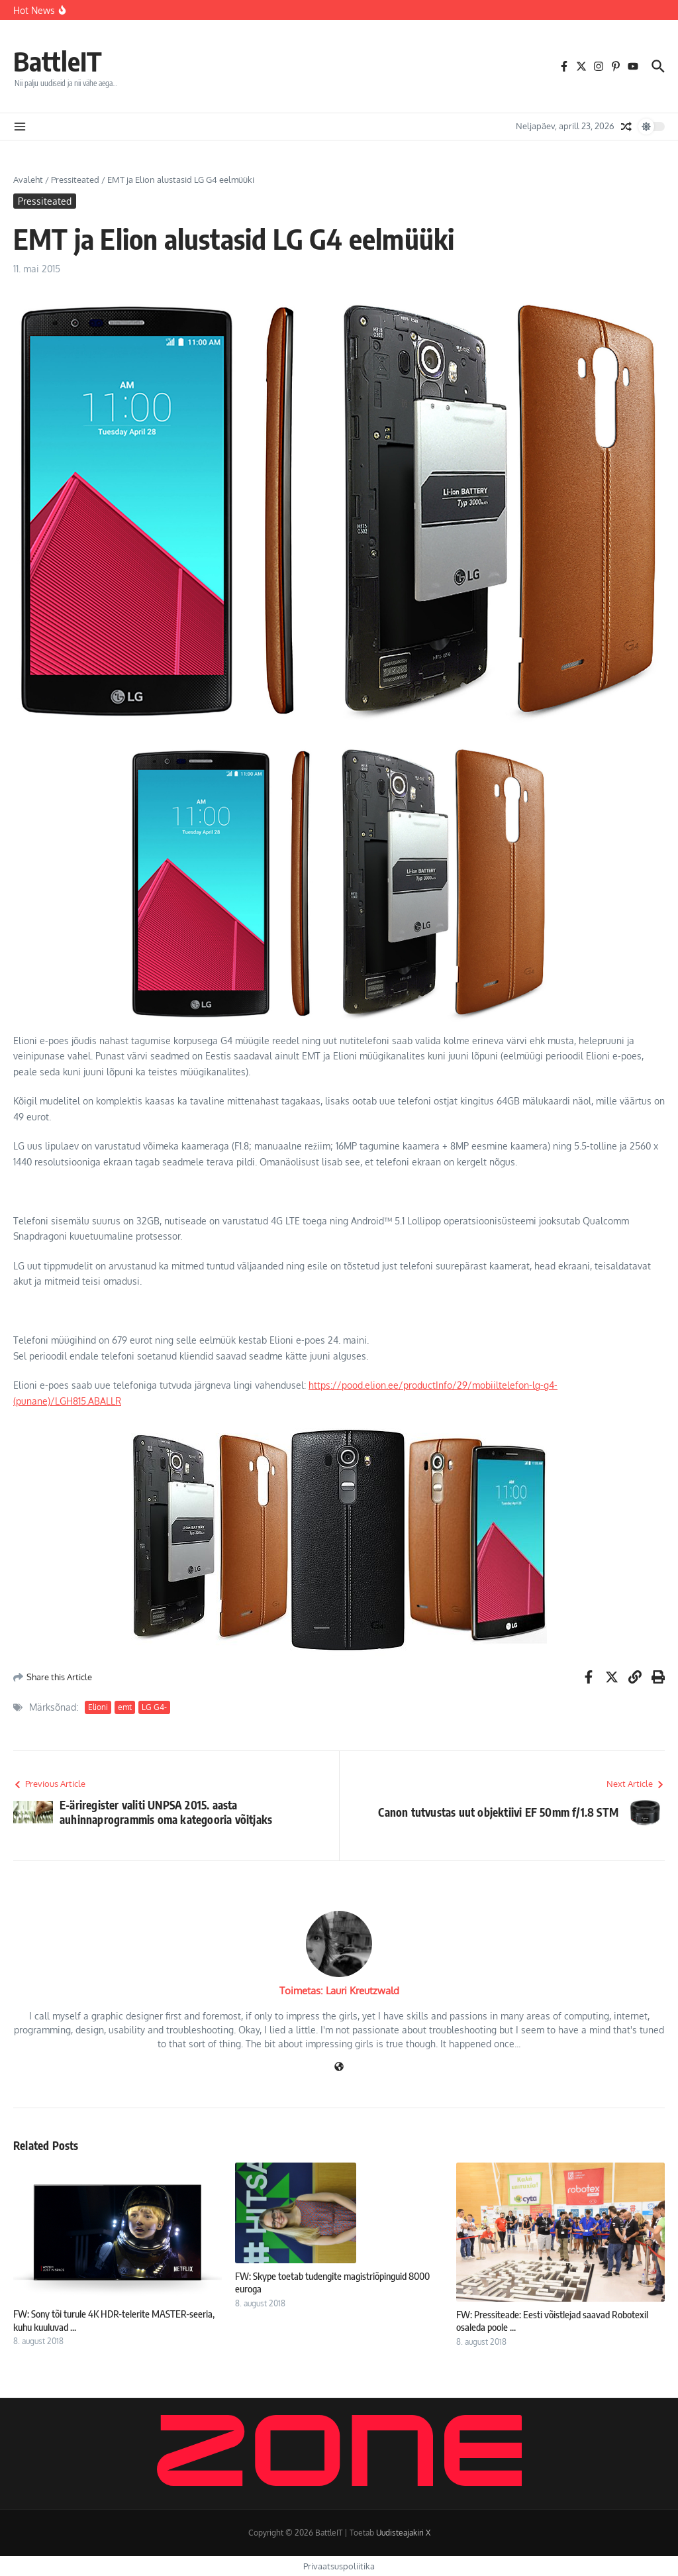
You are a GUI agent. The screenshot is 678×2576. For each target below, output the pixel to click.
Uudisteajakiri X (403, 2533)
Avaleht (28, 179)
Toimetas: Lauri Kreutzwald (339, 1990)
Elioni (98, 1707)
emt (125, 1707)
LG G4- (154, 1707)
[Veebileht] (339, 2067)
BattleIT (57, 61)
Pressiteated (75, 179)
